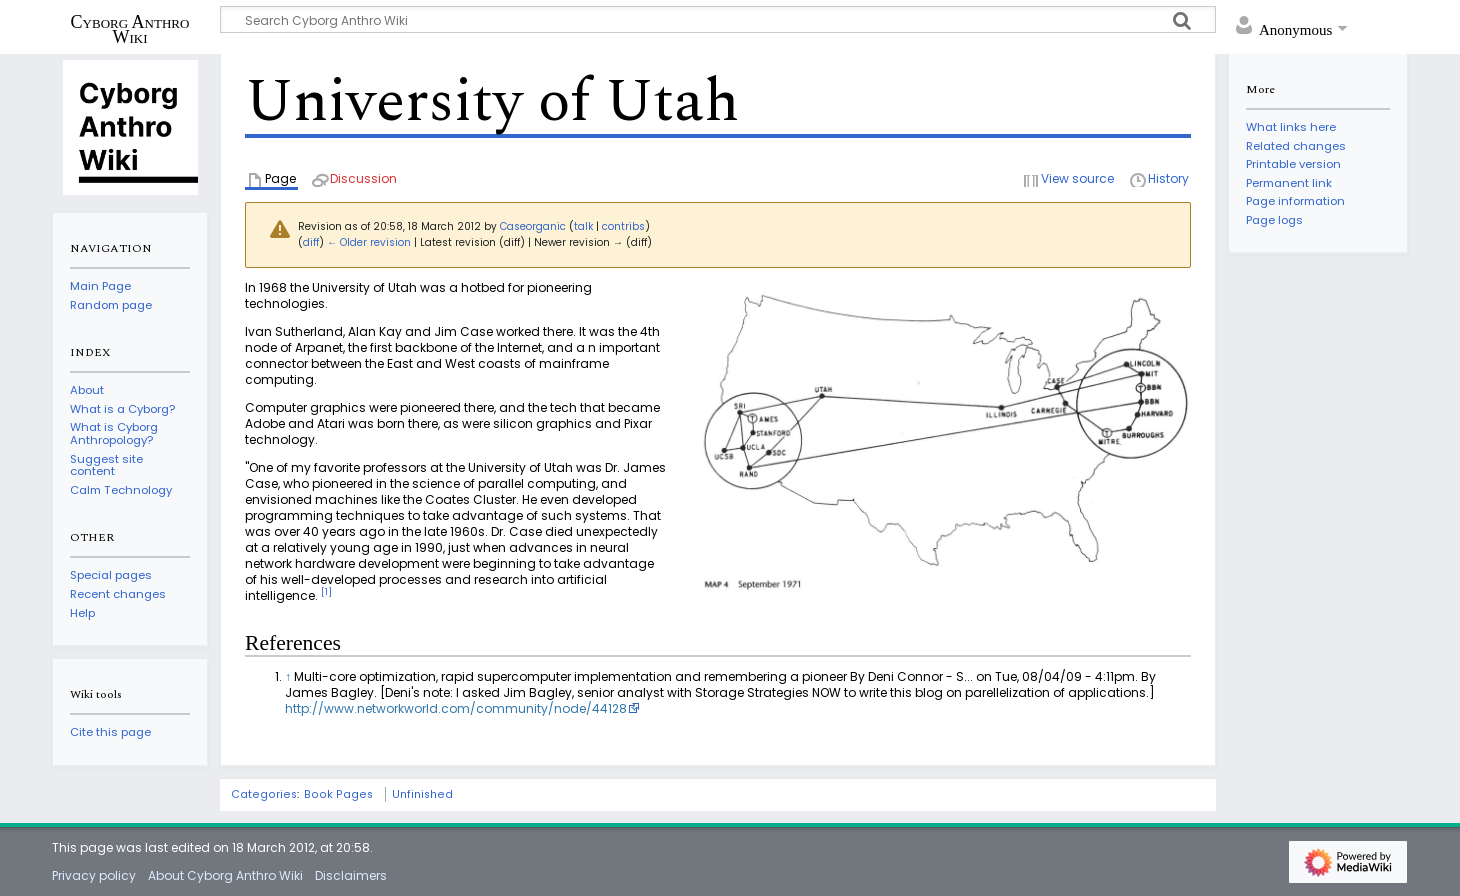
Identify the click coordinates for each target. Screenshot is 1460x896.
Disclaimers (351, 875)
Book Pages (338, 794)
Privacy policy (94, 875)
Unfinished (422, 794)
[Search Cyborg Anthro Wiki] (718, 19)
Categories (264, 794)
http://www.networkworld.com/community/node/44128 (456, 708)
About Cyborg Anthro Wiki (225, 875)
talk (583, 226)
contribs (623, 226)
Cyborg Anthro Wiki (130, 29)
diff (311, 242)
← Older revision (369, 242)
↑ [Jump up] (288, 676)
